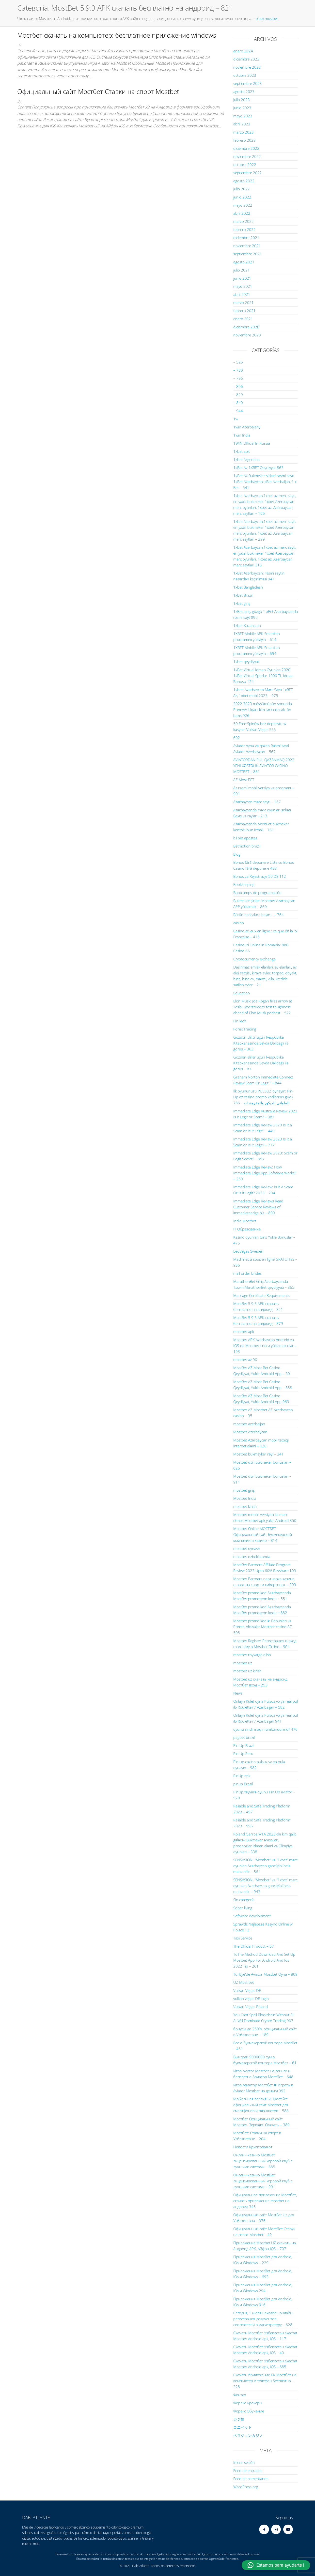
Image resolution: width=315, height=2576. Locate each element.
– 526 (238, 362)
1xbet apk (241, 451)
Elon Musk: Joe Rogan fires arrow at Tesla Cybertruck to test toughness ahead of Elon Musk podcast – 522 (262, 1007)
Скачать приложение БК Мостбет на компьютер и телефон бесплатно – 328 (264, 2380)
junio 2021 (242, 278)
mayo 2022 (242, 205)
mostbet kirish (245, 1506)
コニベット (242, 2427)
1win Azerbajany (246, 426)
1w (235, 418)
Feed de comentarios (250, 2478)
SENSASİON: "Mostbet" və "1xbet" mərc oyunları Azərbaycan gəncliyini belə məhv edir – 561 (265, 1865)
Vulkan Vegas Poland (250, 2006)
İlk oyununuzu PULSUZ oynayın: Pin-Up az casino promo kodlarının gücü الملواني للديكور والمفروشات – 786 (263, 1097)
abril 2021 (241, 294)
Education (241, 992)
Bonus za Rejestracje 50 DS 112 (259, 876)
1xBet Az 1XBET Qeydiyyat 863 (258, 467)
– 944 (238, 410)
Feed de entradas (247, 2470)
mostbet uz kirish (247, 1670)
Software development (252, 1915)
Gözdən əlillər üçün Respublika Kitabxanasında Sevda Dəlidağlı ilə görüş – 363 (260, 1043)
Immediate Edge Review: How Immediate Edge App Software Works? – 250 (264, 1173)
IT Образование (247, 1229)
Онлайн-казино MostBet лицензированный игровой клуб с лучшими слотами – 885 (262, 2160)
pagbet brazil (244, 1737)
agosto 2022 (243, 180)
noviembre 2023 (247, 67)
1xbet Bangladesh (248, 587)
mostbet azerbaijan (249, 1423)
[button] (276, 2565)
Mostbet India (244, 1498)
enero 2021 (243, 318)
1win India (241, 435)
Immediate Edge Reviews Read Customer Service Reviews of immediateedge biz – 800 (258, 1206)
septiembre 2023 (247, 83)
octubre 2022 (244, 164)
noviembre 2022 (247, 156)
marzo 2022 (243, 221)
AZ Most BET (243, 779)
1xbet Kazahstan (247, 625)
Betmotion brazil (246, 846)
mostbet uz (242, 1662)
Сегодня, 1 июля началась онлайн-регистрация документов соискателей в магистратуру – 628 (263, 2318)
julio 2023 (241, 99)
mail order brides (247, 1273)
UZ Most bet (243, 1982)
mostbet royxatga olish (252, 1654)
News (237, 1693)
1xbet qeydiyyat (246, 661)
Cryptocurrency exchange (254, 958)
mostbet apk (243, 1331)
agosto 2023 (243, 91)
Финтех (239, 2394)
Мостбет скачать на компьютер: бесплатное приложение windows (116, 35)
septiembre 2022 (247, 172)
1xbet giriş (241, 603)
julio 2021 (241, 270)
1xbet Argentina (246, 459)
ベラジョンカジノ (248, 2435)
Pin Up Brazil (243, 1745)
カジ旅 (238, 2419)
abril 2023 (241, 123)
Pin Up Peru (243, 1753)
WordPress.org (245, 2486)
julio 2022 (241, 188)
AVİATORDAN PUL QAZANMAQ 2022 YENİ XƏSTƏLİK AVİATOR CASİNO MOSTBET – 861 (263, 765)
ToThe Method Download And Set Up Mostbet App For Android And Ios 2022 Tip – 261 (264, 1960)
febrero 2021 (244, 310)
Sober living (242, 1907)
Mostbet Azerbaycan (250, 1431)
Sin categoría (243, 1899)
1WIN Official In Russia (251, 443)
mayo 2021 (242, 286)
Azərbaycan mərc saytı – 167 (257, 801)
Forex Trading (244, 1029)
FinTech (239, 1020)
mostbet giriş (244, 1490)
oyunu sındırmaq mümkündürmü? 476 (265, 1729)
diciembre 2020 (246, 326)
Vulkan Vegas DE (247, 1990)
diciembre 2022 (246, 148)
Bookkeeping (243, 884)
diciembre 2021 (246, 237)
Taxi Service (242, 1938)
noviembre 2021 (247, 245)
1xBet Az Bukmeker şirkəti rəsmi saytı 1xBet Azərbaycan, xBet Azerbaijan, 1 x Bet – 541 (265, 481)
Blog (236, 854)
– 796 (238, 378)
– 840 (238, 402)
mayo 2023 (242, 115)
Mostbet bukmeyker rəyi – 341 (258, 1454)
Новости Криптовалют (252, 2146)
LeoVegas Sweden (248, 1251)
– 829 (238, 394)
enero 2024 (243, 50)
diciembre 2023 (246, 59)
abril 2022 (241, 213)
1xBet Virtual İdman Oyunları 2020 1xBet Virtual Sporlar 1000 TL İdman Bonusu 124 (263, 675)
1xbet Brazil (242, 595)
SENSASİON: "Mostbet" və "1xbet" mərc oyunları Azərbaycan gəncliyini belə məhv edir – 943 (265, 1885)
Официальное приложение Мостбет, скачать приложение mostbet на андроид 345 (265, 2200)
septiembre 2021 (247, 253)
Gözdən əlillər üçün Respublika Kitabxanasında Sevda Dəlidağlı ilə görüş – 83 (260, 1063)
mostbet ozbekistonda (251, 1556)
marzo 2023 (243, 132)
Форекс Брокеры (247, 2402)
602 (236, 737)
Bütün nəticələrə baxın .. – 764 (258, 914)
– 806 (238, 386)
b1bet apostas (245, 837)
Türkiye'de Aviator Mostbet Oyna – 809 (265, 1974)
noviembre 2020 (247, 335)
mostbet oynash (246, 1548)
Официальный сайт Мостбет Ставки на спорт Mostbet (98, 91)
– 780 (238, 370)
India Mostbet (244, 1220)
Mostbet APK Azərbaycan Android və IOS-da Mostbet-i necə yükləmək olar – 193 (265, 1345)
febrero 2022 (244, 229)
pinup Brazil (243, 1783)
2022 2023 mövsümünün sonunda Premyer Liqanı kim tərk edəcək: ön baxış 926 (262, 709)
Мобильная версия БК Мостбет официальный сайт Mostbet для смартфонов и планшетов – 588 (261, 2104)
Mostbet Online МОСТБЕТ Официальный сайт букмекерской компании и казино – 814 (262, 1534)
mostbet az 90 (245, 1359)
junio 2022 (242, 197)
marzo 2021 (243, 302)
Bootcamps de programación (257, 892)
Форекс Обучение (248, 2411)
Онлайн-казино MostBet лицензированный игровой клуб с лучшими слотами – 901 (262, 2180)
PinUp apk (241, 1775)
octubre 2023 (244, 75)
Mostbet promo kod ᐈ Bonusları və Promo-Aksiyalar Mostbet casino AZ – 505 (264, 1626)
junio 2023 (242, 107)
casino (238, 922)
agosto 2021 (243, 261)
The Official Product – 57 (253, 1946)
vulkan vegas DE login (251, 1998)
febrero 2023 (244, 140)
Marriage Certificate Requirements (261, 1295)
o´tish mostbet (267, 18)
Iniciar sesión (244, 2462)
